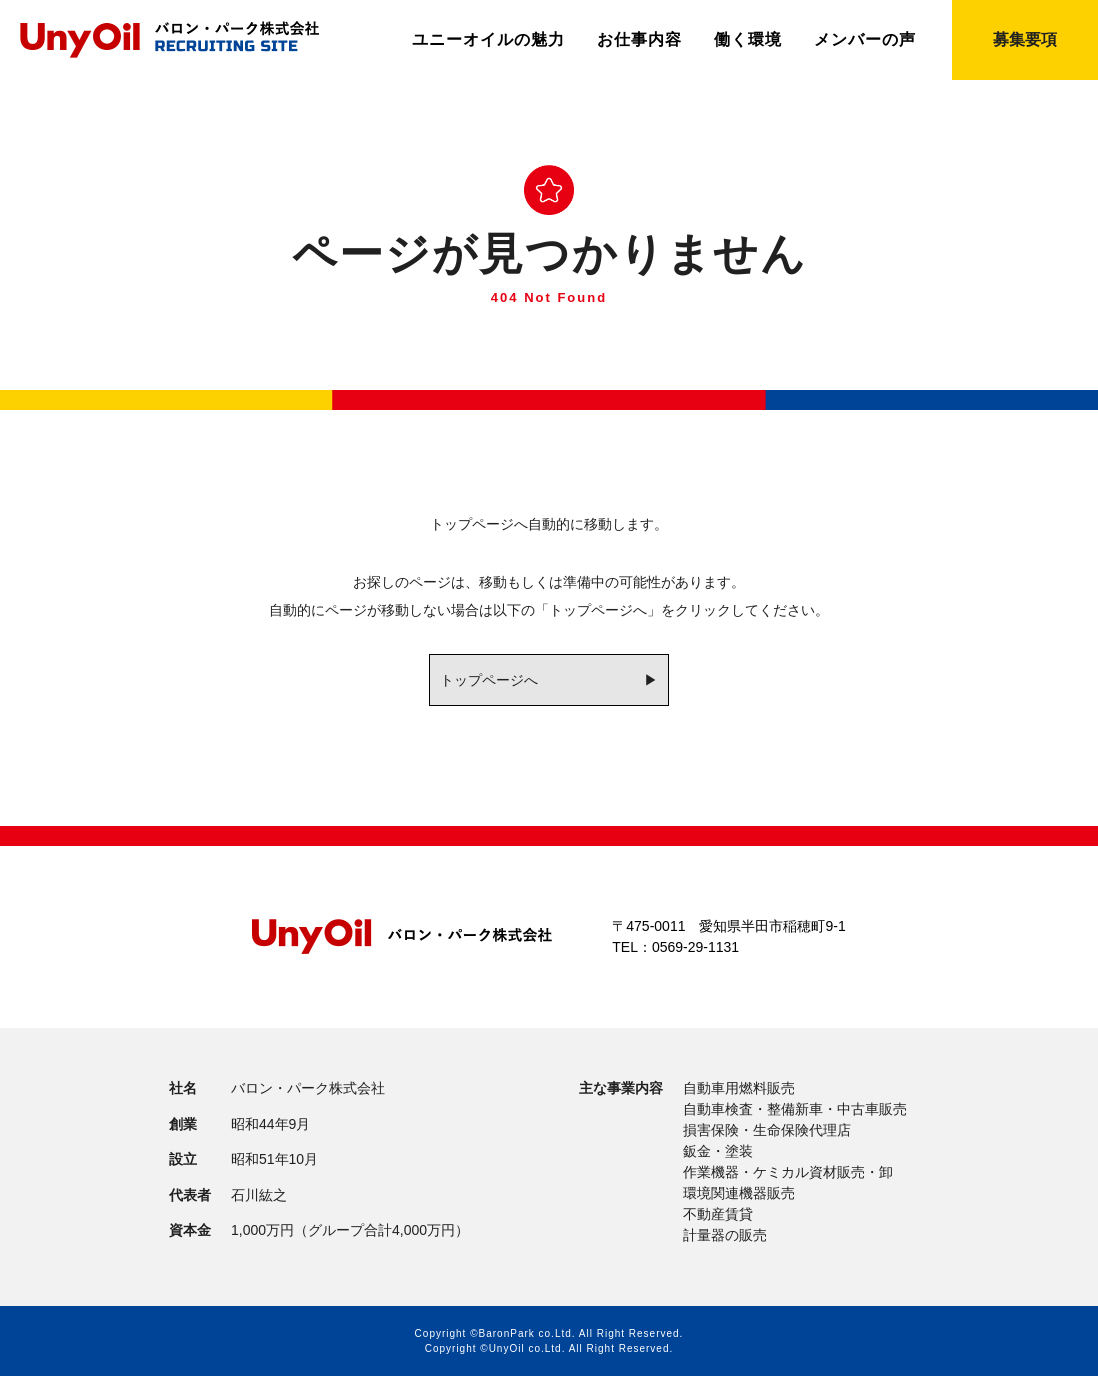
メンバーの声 (865, 40)
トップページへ (489, 680)
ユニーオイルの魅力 (488, 40)
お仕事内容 (639, 40)
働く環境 (748, 40)
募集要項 (1025, 39)
